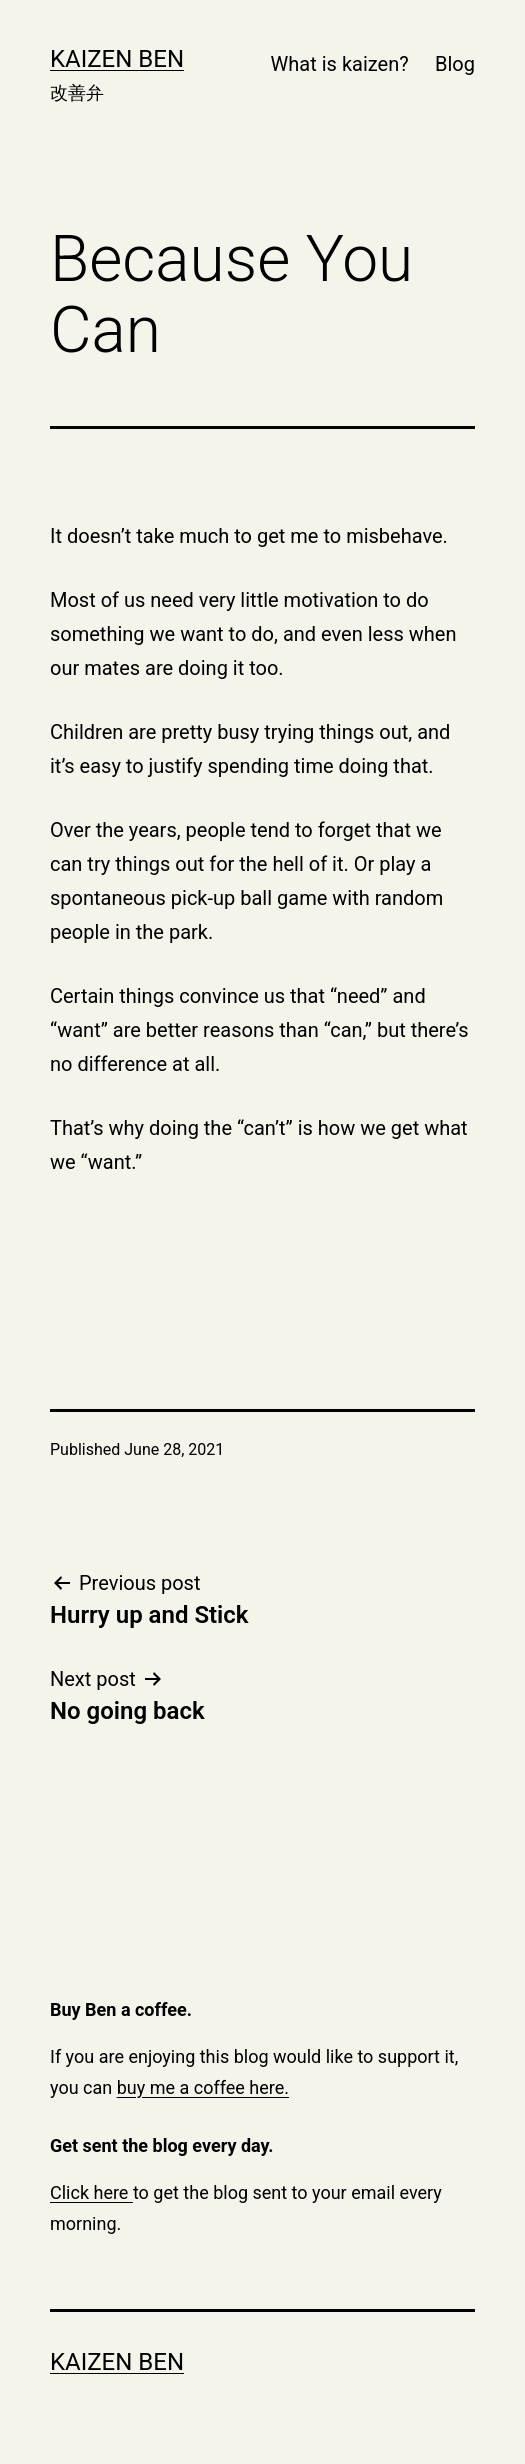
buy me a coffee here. (203, 2087)
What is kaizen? (340, 64)
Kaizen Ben (117, 59)
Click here (91, 2192)
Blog (455, 64)
